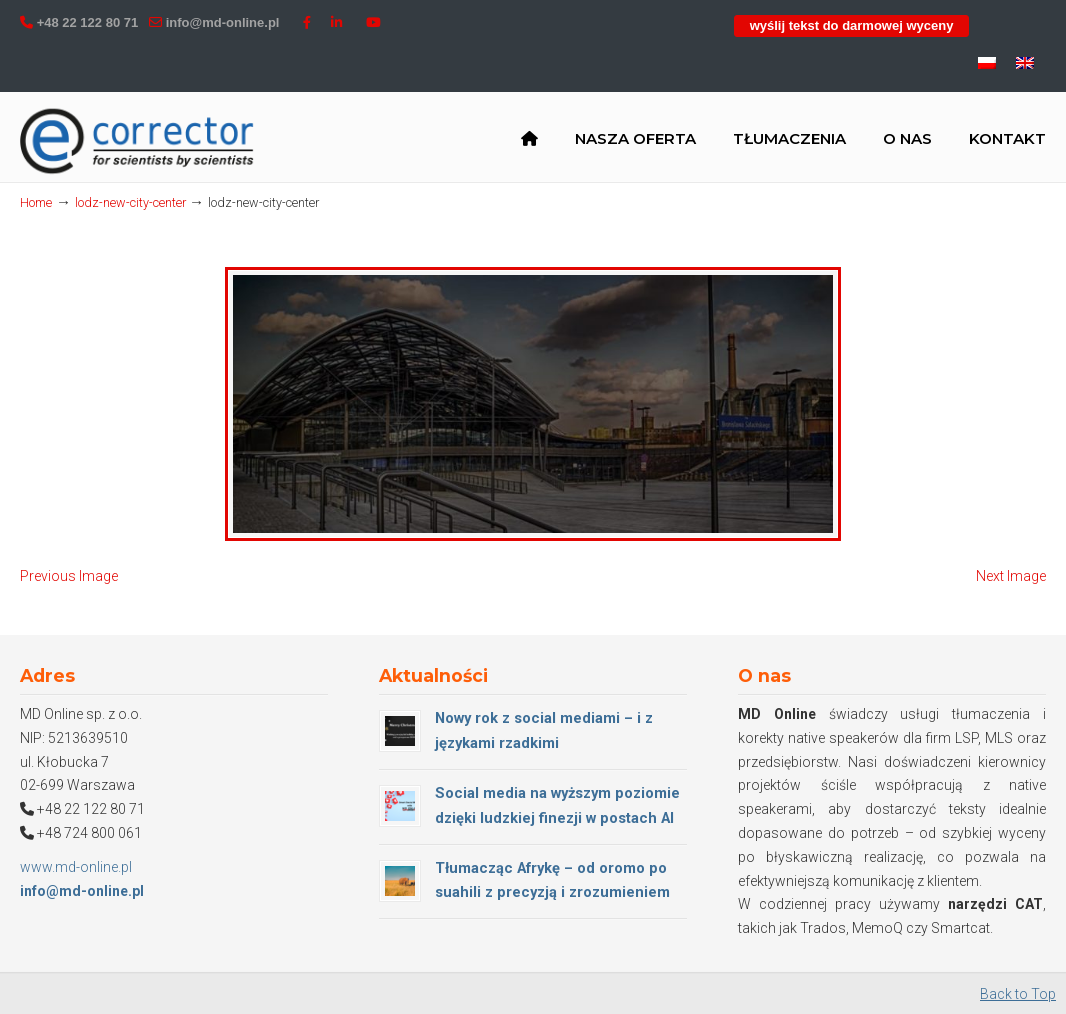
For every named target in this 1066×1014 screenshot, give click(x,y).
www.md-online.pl (76, 867)
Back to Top (1018, 994)
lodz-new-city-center (130, 202)
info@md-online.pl (223, 22)
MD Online (138, 141)
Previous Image (69, 576)
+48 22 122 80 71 (88, 22)
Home (36, 202)
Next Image (1011, 576)
